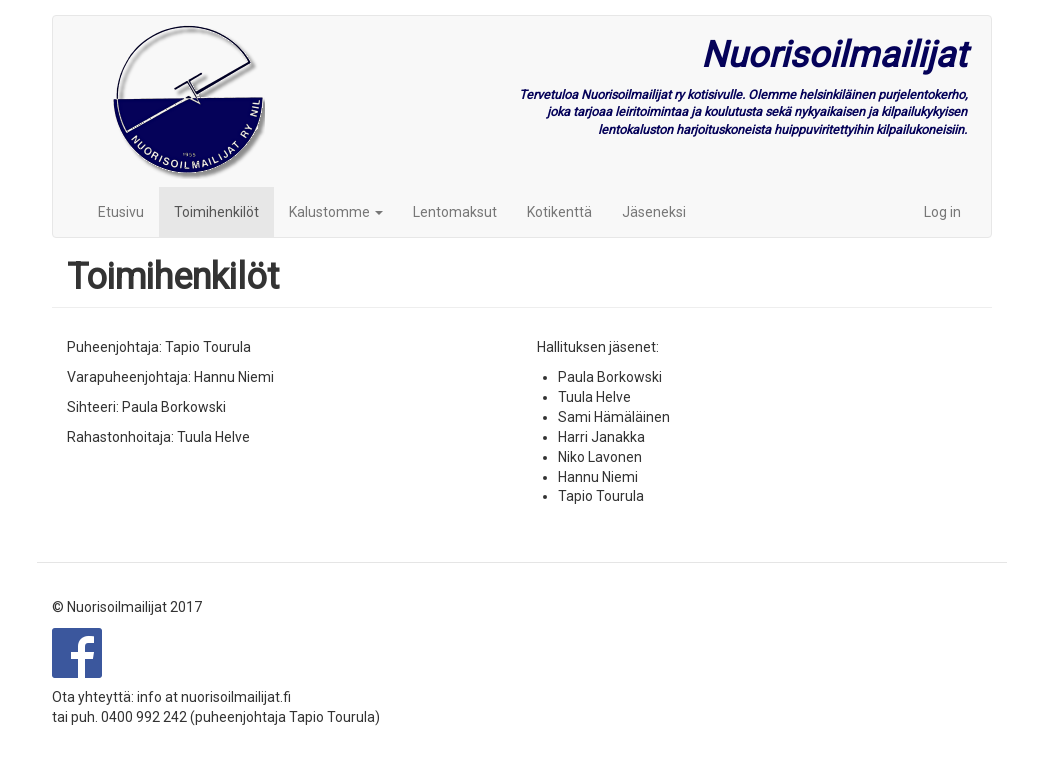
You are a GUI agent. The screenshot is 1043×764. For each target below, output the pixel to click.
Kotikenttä (559, 212)
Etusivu (121, 212)
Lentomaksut (455, 212)
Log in (942, 212)
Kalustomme (336, 212)
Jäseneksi (654, 212)
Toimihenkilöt (216, 212)
